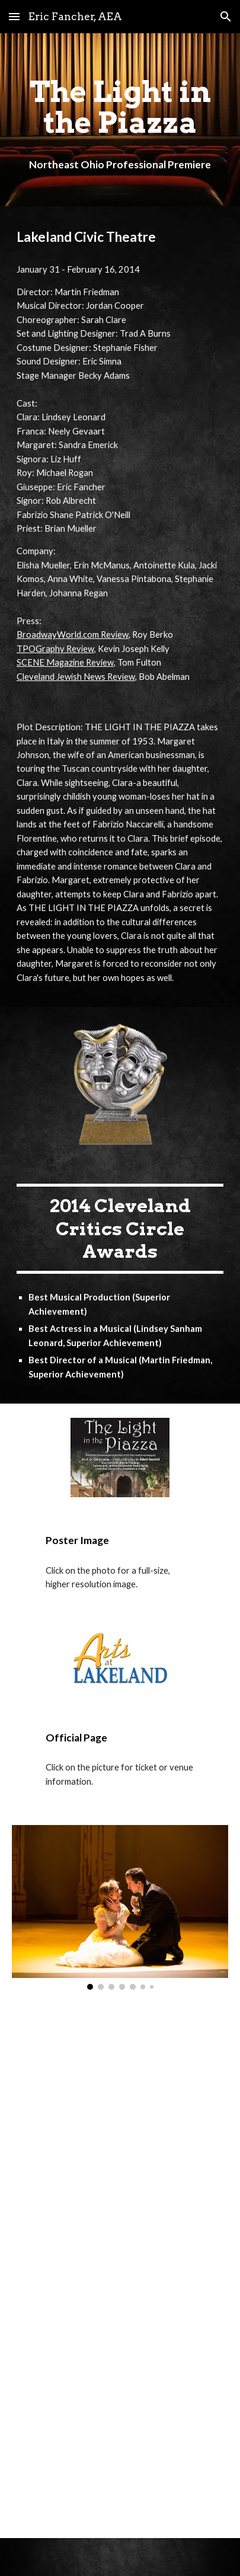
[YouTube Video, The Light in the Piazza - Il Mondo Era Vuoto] (120, 2450)
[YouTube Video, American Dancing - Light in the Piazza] (120, 2095)
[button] (14, 16)
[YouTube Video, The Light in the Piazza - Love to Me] (120, 2274)
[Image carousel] (120, 1907)
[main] (120, 119)
